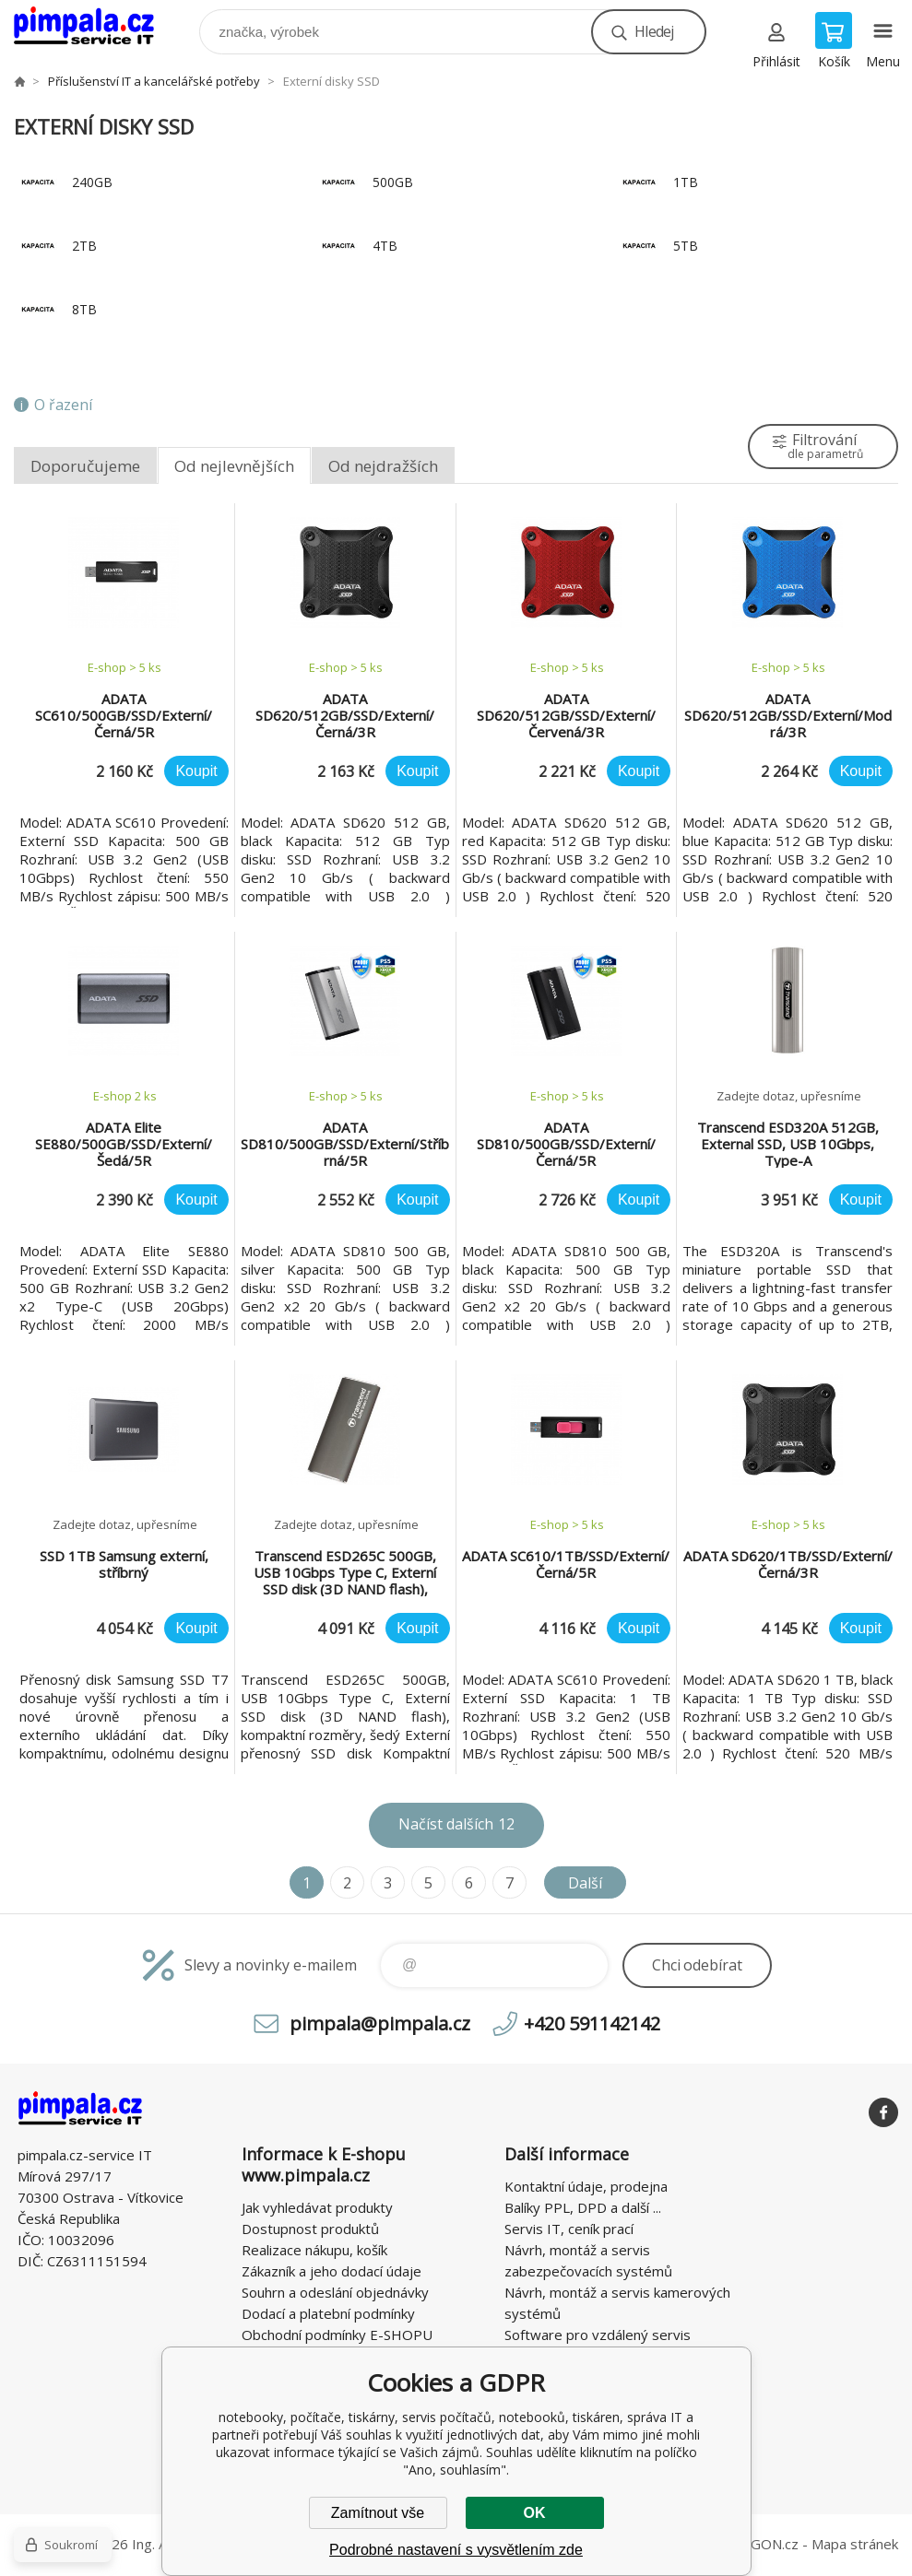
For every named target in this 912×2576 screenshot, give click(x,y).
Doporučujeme (85, 465)
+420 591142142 (592, 2023)
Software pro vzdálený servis (597, 2334)
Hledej (653, 31)
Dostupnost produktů (310, 2228)
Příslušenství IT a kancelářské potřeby (154, 81)
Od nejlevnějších (234, 465)
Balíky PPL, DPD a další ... (582, 2207)
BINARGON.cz (754, 2544)
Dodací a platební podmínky (328, 2313)
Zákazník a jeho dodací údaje (331, 2271)
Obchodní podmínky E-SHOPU (337, 2334)
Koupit (196, 771)
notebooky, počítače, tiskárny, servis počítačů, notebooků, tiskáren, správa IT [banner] (95, 27)
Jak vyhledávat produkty (317, 2207)
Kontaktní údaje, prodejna (586, 2186)
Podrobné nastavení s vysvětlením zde (456, 2550)
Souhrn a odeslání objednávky (335, 2292)
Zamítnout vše (377, 2513)
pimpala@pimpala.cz (380, 2023)
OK (535, 2513)
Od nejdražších (383, 465)
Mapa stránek (854, 2544)
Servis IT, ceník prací (569, 2228)
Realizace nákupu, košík (314, 2250)
